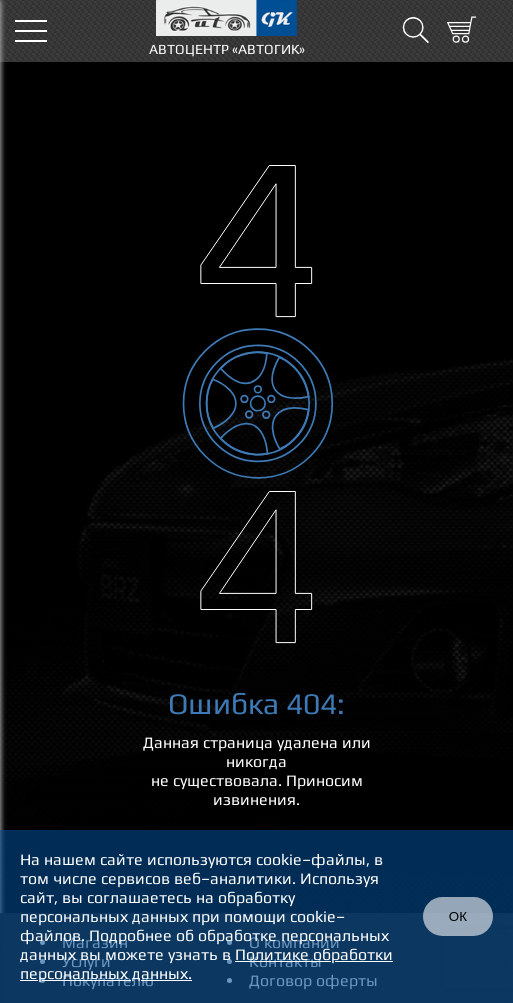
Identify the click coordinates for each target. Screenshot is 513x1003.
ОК (458, 916)
